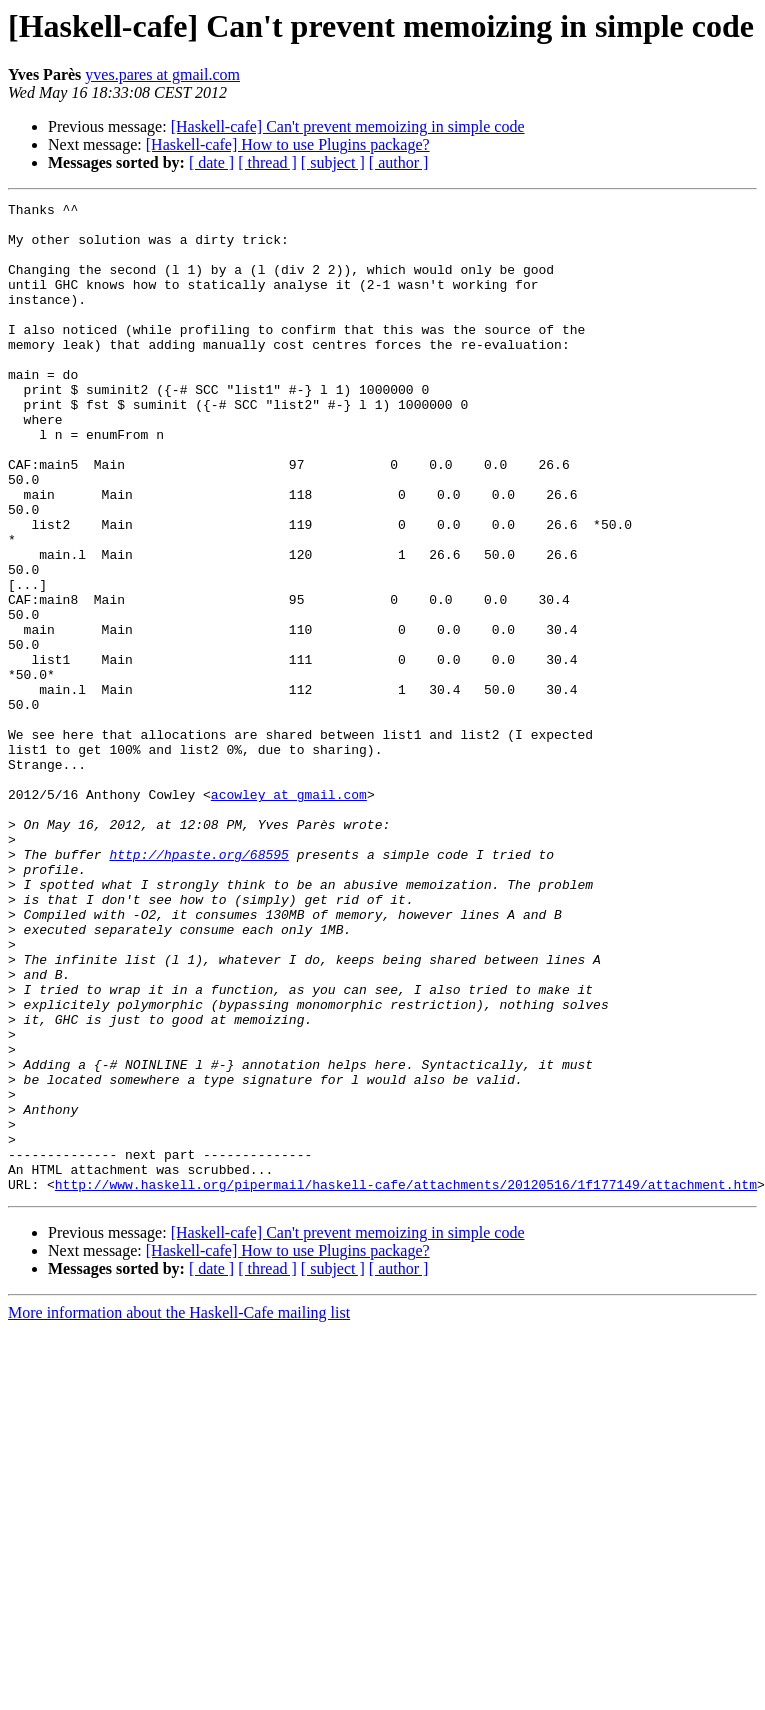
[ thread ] (267, 162)
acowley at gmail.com (289, 914)
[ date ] (211, 162)
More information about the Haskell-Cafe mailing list (179, 1510)
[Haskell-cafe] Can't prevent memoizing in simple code (348, 126)
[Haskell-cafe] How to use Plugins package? (288, 144)
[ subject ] (333, 162)
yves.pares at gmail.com (162, 74)
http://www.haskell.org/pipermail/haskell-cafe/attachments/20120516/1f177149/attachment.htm (406, 1382)
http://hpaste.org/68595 (198, 986)
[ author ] (399, 162)
